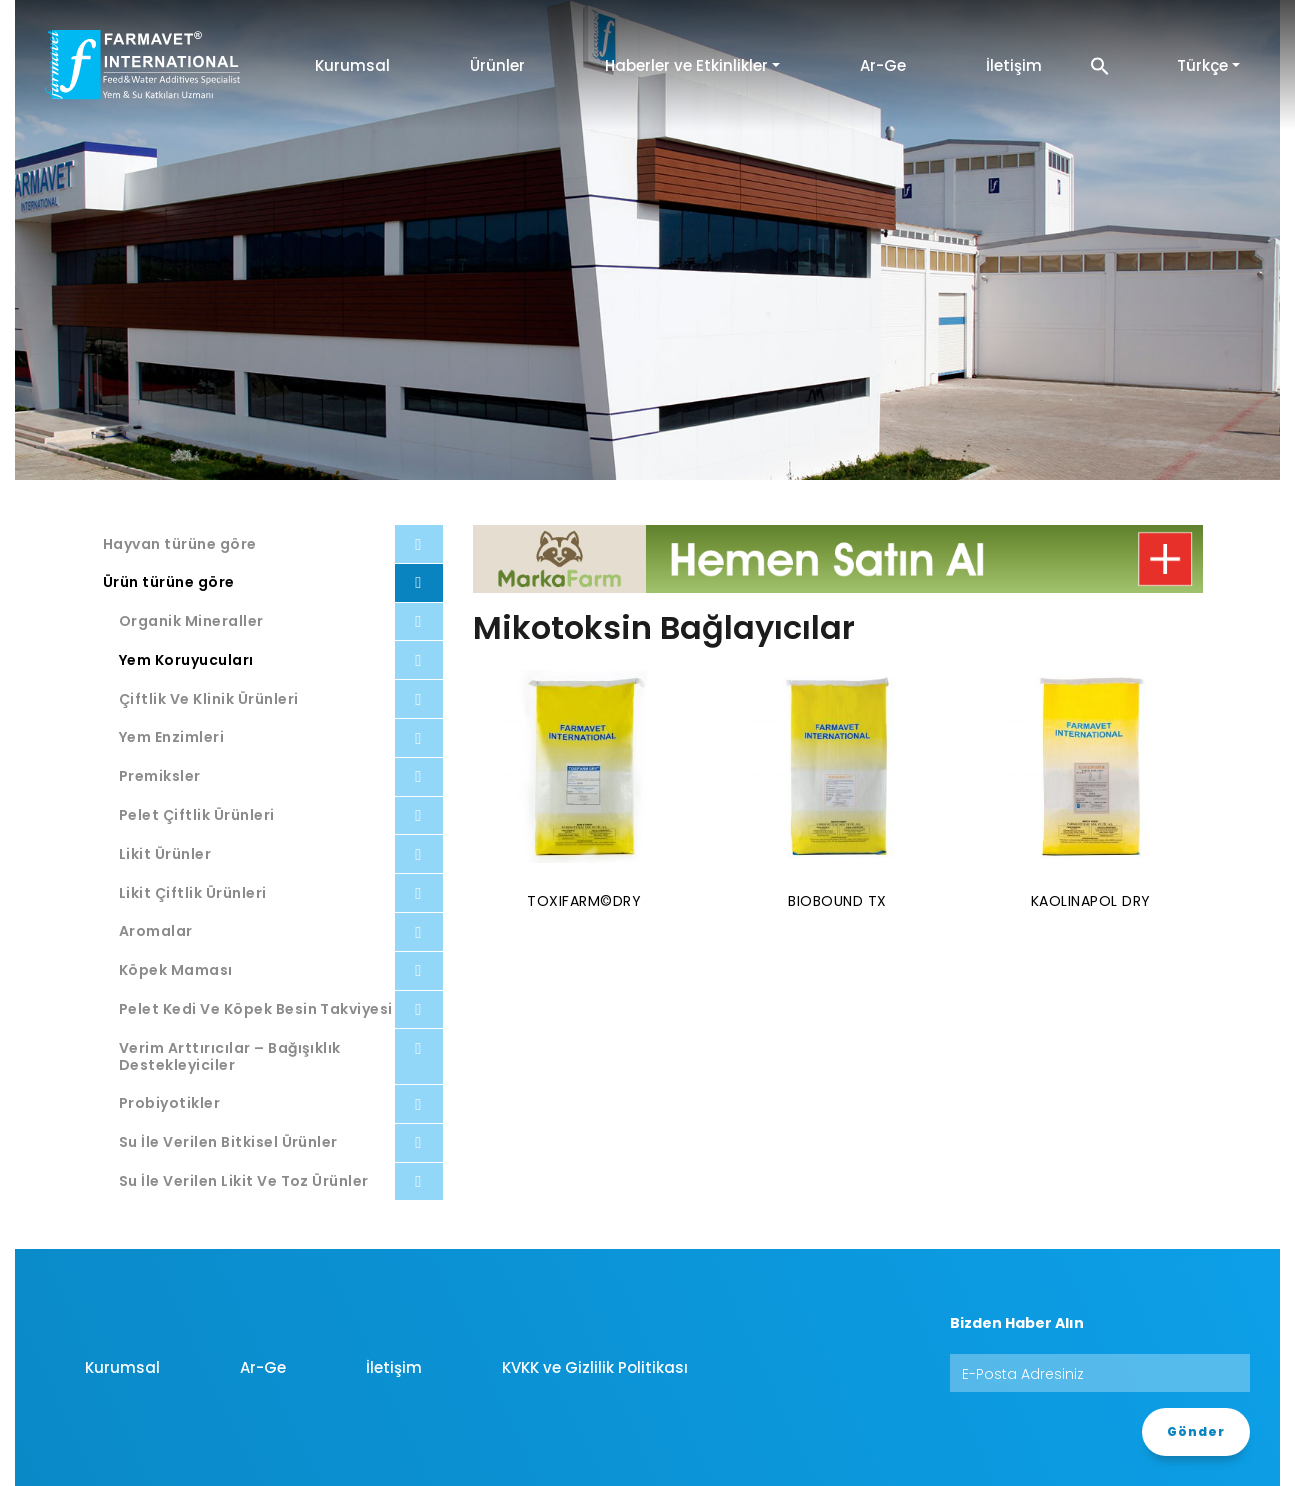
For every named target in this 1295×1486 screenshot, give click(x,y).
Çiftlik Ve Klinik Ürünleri (208, 699)
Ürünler (497, 65)
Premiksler (160, 776)
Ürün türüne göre (169, 582)
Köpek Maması (176, 970)
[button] (1100, 65)
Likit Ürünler (165, 854)
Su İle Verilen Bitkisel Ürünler (228, 1142)
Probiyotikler (169, 1103)
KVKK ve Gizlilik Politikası (595, 1367)
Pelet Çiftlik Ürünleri (197, 815)
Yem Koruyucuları (186, 660)
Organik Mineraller (191, 621)
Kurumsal (352, 65)
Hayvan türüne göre (180, 544)
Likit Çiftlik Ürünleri (193, 893)
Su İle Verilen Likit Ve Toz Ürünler (244, 1181)
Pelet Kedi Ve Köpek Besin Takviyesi (256, 1009)
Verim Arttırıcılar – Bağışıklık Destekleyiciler (230, 1056)
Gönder (1196, 1431)
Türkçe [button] (1202, 65)
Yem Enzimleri (171, 737)
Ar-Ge (883, 65)
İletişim (1014, 65)
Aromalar (156, 931)
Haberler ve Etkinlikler (686, 65)
